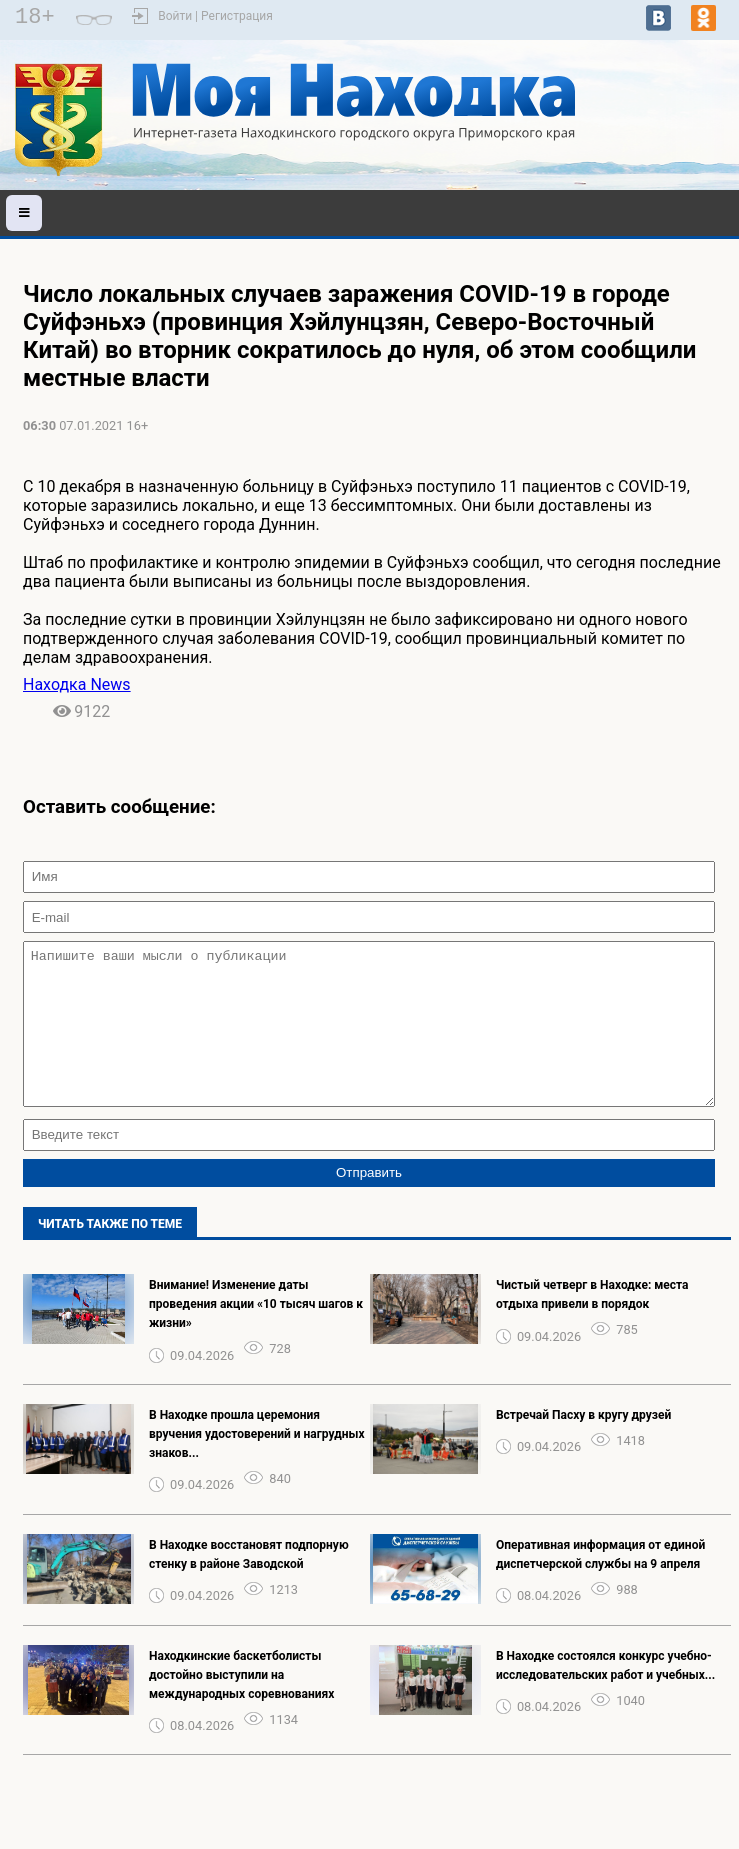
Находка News (77, 684)
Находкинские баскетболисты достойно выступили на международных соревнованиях (241, 1705)
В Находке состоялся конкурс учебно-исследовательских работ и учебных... (605, 1695)
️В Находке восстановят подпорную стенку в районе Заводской (249, 1584)
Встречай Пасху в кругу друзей (583, 1445)
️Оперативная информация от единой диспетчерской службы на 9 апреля (600, 1584)
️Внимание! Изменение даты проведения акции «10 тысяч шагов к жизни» (256, 1334)
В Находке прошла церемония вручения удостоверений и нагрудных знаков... (257, 1464)
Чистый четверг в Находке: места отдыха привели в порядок (592, 1324)
